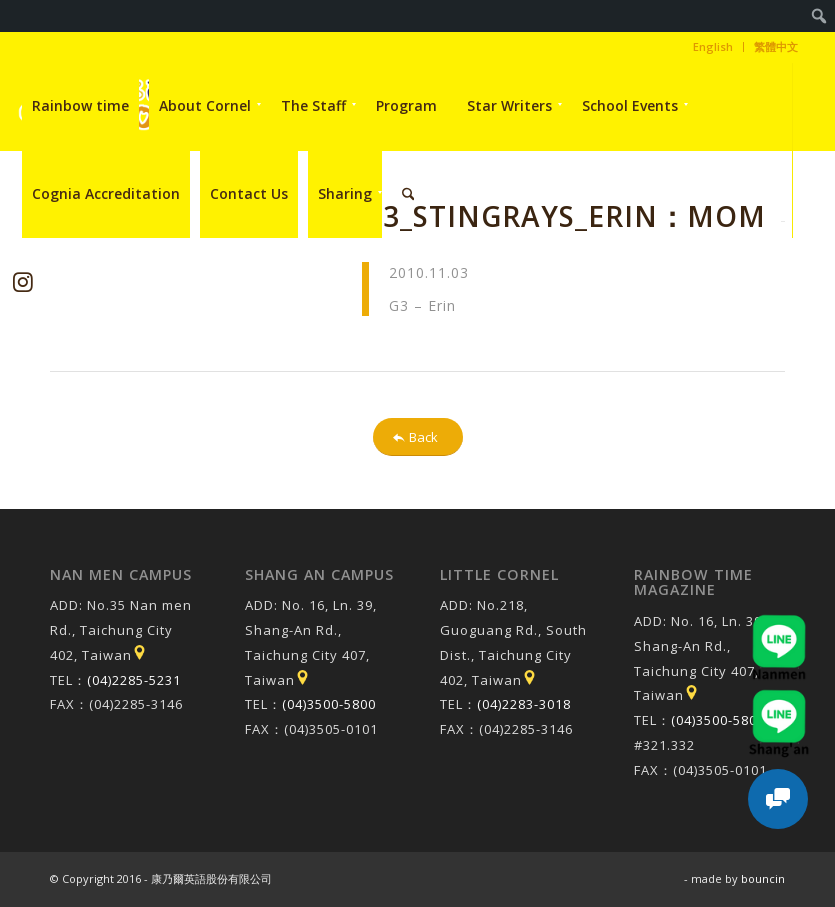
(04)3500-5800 (329, 704)
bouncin (763, 878)
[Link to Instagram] (22, 281)
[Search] (408, 194)
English (713, 46)
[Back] (418, 437)
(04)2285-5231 (134, 680)
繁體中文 (776, 46)
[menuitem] (819, 16)
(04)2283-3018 (524, 704)
